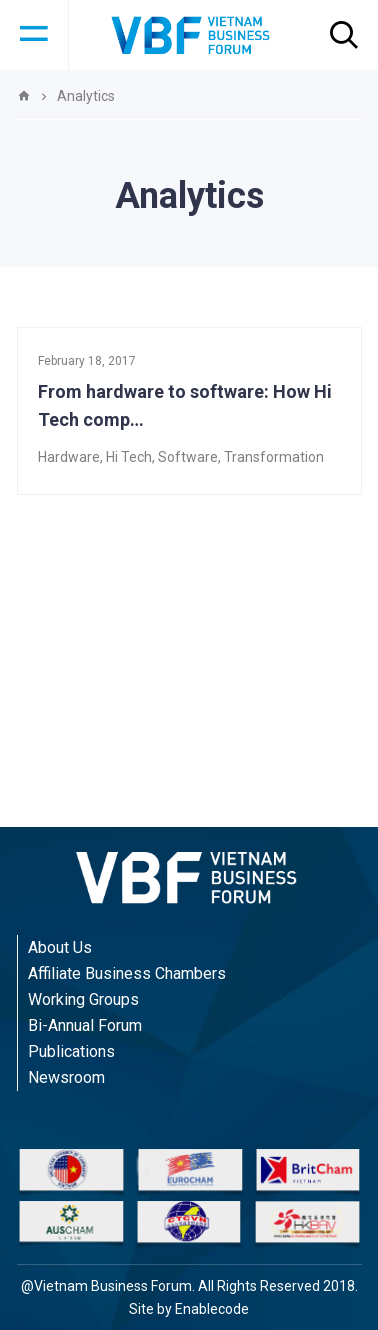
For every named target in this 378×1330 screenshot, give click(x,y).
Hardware (69, 457)
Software (188, 457)
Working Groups (83, 999)
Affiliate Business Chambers (127, 973)
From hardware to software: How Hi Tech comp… (185, 405)
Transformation (274, 457)
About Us (60, 947)
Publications (71, 1051)
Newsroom (66, 1077)
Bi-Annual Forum (85, 1025)
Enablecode (212, 1309)
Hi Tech (129, 457)
